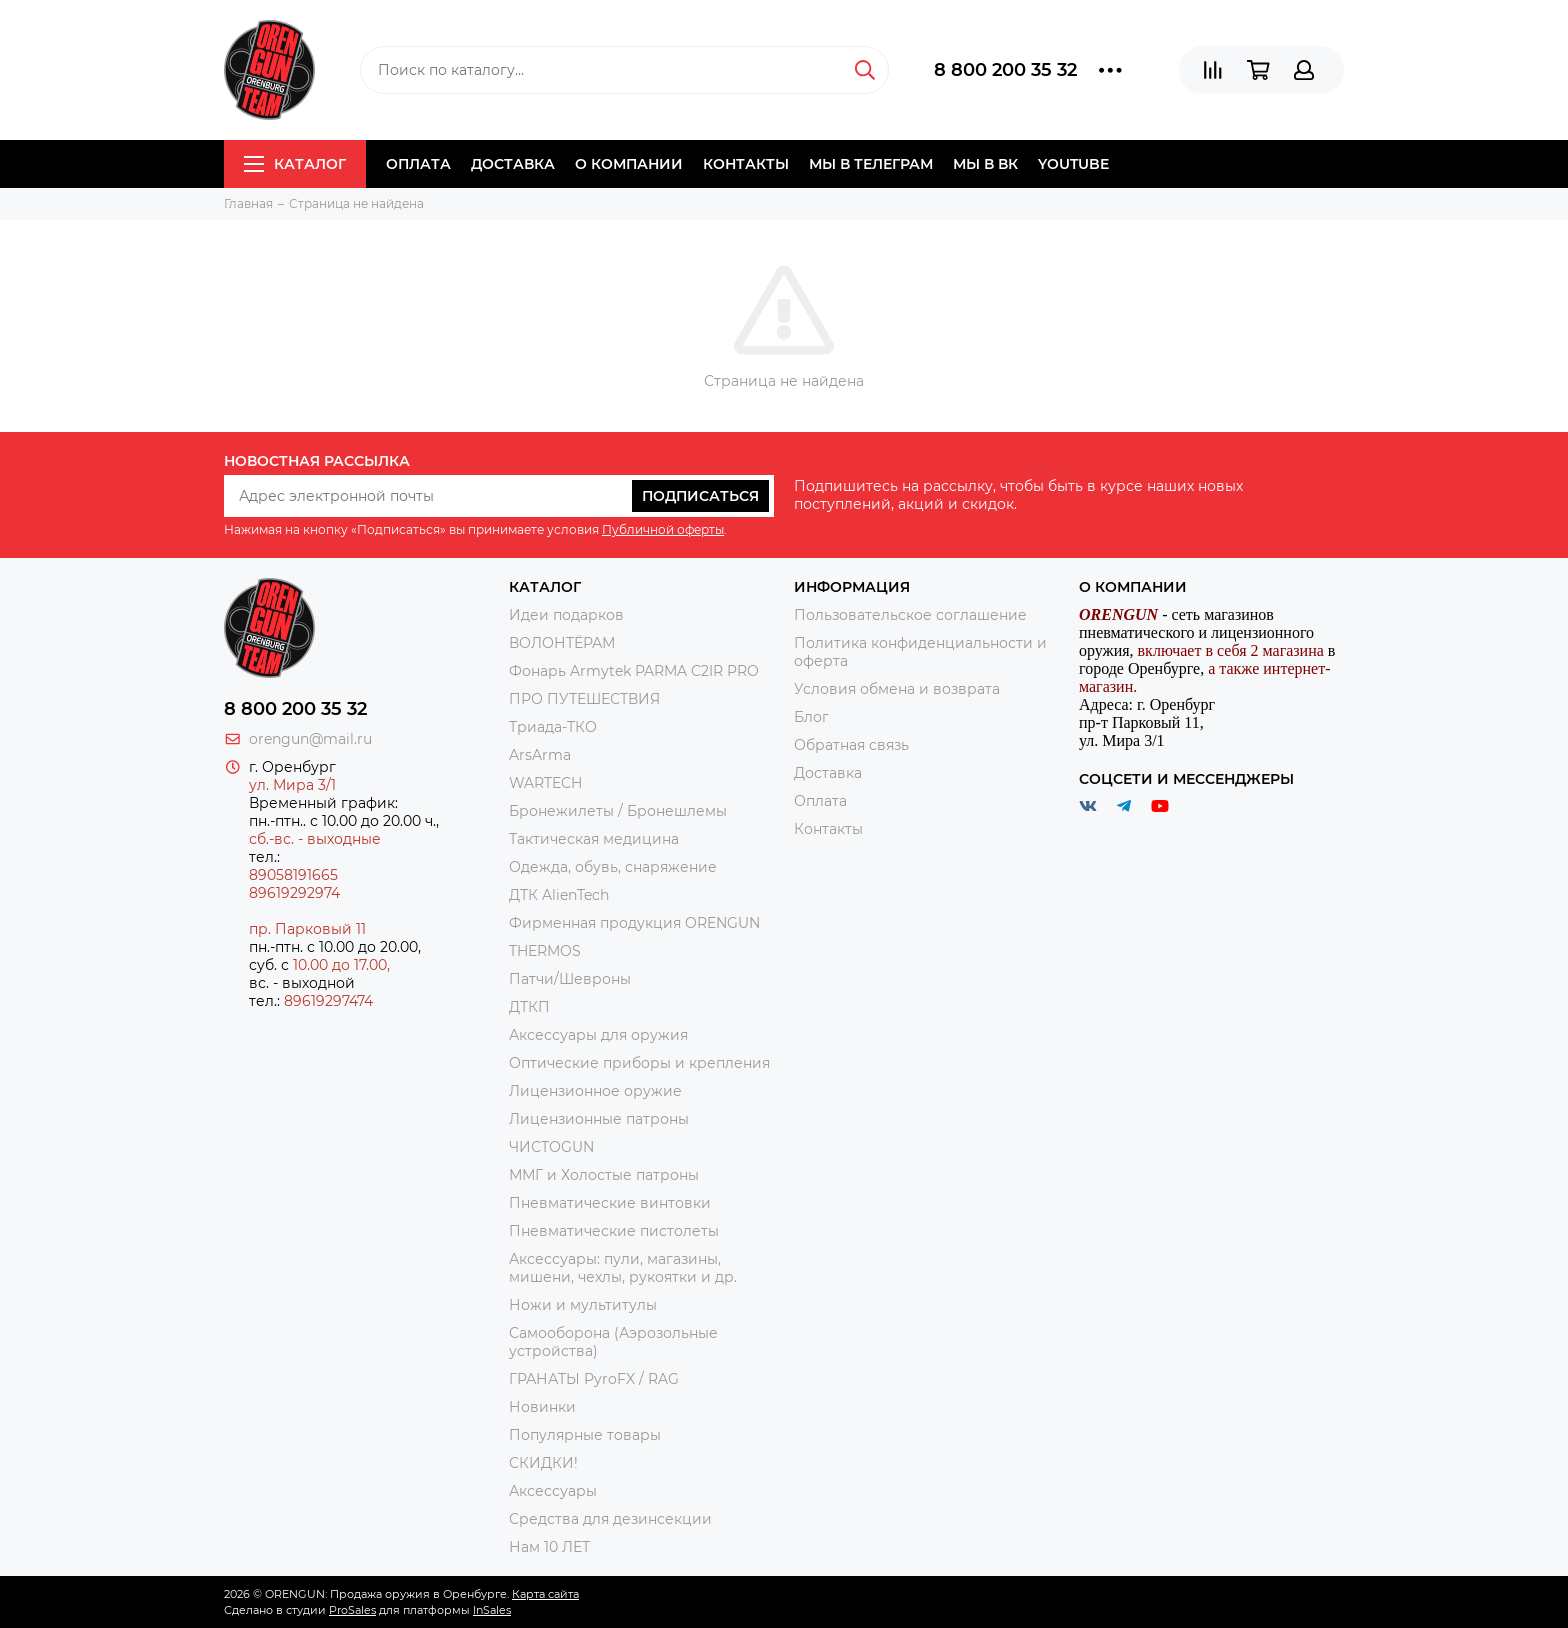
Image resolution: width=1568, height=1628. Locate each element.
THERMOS (545, 951)
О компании (629, 164)
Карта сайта (545, 1594)
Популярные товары (585, 1435)
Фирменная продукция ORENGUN (634, 923)
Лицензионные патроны (599, 1119)
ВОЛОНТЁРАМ (562, 643)
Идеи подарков (566, 615)
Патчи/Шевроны (570, 979)
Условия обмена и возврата (897, 689)
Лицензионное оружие (595, 1091)
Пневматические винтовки (610, 1203)
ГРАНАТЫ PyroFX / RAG (594, 1379)
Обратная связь (851, 745)
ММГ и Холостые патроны (604, 1175)
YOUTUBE (1073, 164)
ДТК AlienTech (559, 895)
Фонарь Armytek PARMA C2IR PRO (634, 671)
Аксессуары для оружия (598, 1035)
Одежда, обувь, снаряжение (613, 867)
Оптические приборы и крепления (639, 1063)
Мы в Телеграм (871, 164)
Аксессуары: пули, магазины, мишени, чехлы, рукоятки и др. (623, 1268)
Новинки (542, 1407)
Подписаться (700, 496)
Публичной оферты (663, 529)
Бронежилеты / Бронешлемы (618, 811)
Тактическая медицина (594, 839)
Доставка (513, 164)
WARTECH (545, 783)
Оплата (418, 164)
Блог (811, 717)
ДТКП (529, 1007)
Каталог (295, 164)
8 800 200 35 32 (1005, 70)
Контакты (746, 164)
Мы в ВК (985, 164)
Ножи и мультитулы (583, 1305)
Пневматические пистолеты (614, 1231)
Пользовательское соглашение (910, 615)
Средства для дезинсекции (610, 1519)
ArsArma (540, 755)
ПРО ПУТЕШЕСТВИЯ (586, 699)
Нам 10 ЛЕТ (549, 1547)
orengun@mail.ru (310, 739)
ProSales (352, 1610)
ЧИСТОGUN (551, 1147)
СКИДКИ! (543, 1463)
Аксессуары (553, 1491)
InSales (492, 1610)
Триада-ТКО (553, 727)
